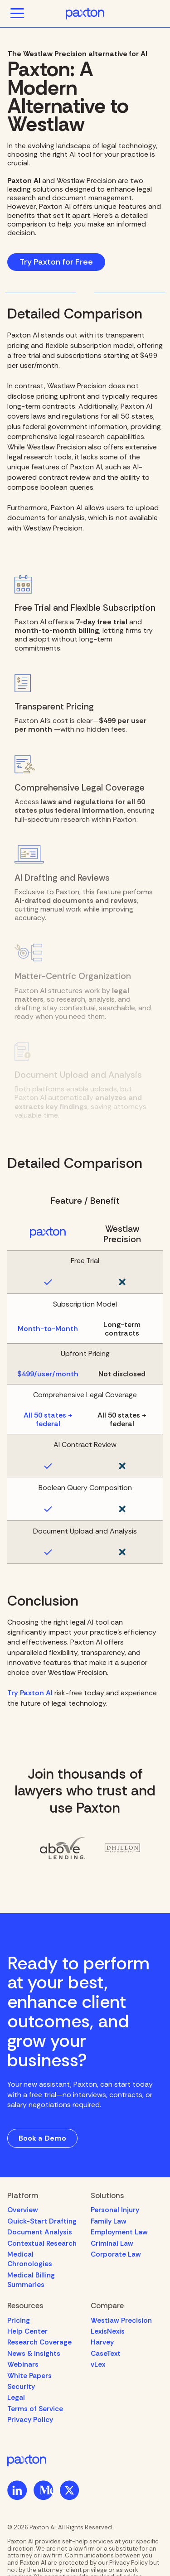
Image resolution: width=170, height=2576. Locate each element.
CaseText (106, 2353)
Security (21, 2386)
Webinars (23, 2364)
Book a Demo (42, 2138)
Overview (22, 2209)
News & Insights (33, 2353)
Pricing (18, 2320)
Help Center (27, 2331)
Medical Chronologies (29, 2259)
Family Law (108, 2221)
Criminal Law (112, 2243)
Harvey (102, 2342)
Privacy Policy (30, 2419)
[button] (17, 13)
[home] (85, 13)
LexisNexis (108, 2331)
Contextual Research (42, 2243)
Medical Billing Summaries (31, 2280)
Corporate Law (116, 2254)
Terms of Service (35, 2408)
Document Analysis (39, 2232)
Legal (16, 2397)
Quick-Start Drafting (42, 2221)
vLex (98, 2364)
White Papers (29, 2375)
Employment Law (119, 2232)
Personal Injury (115, 2209)
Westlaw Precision (121, 2320)
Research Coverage (39, 2342)
